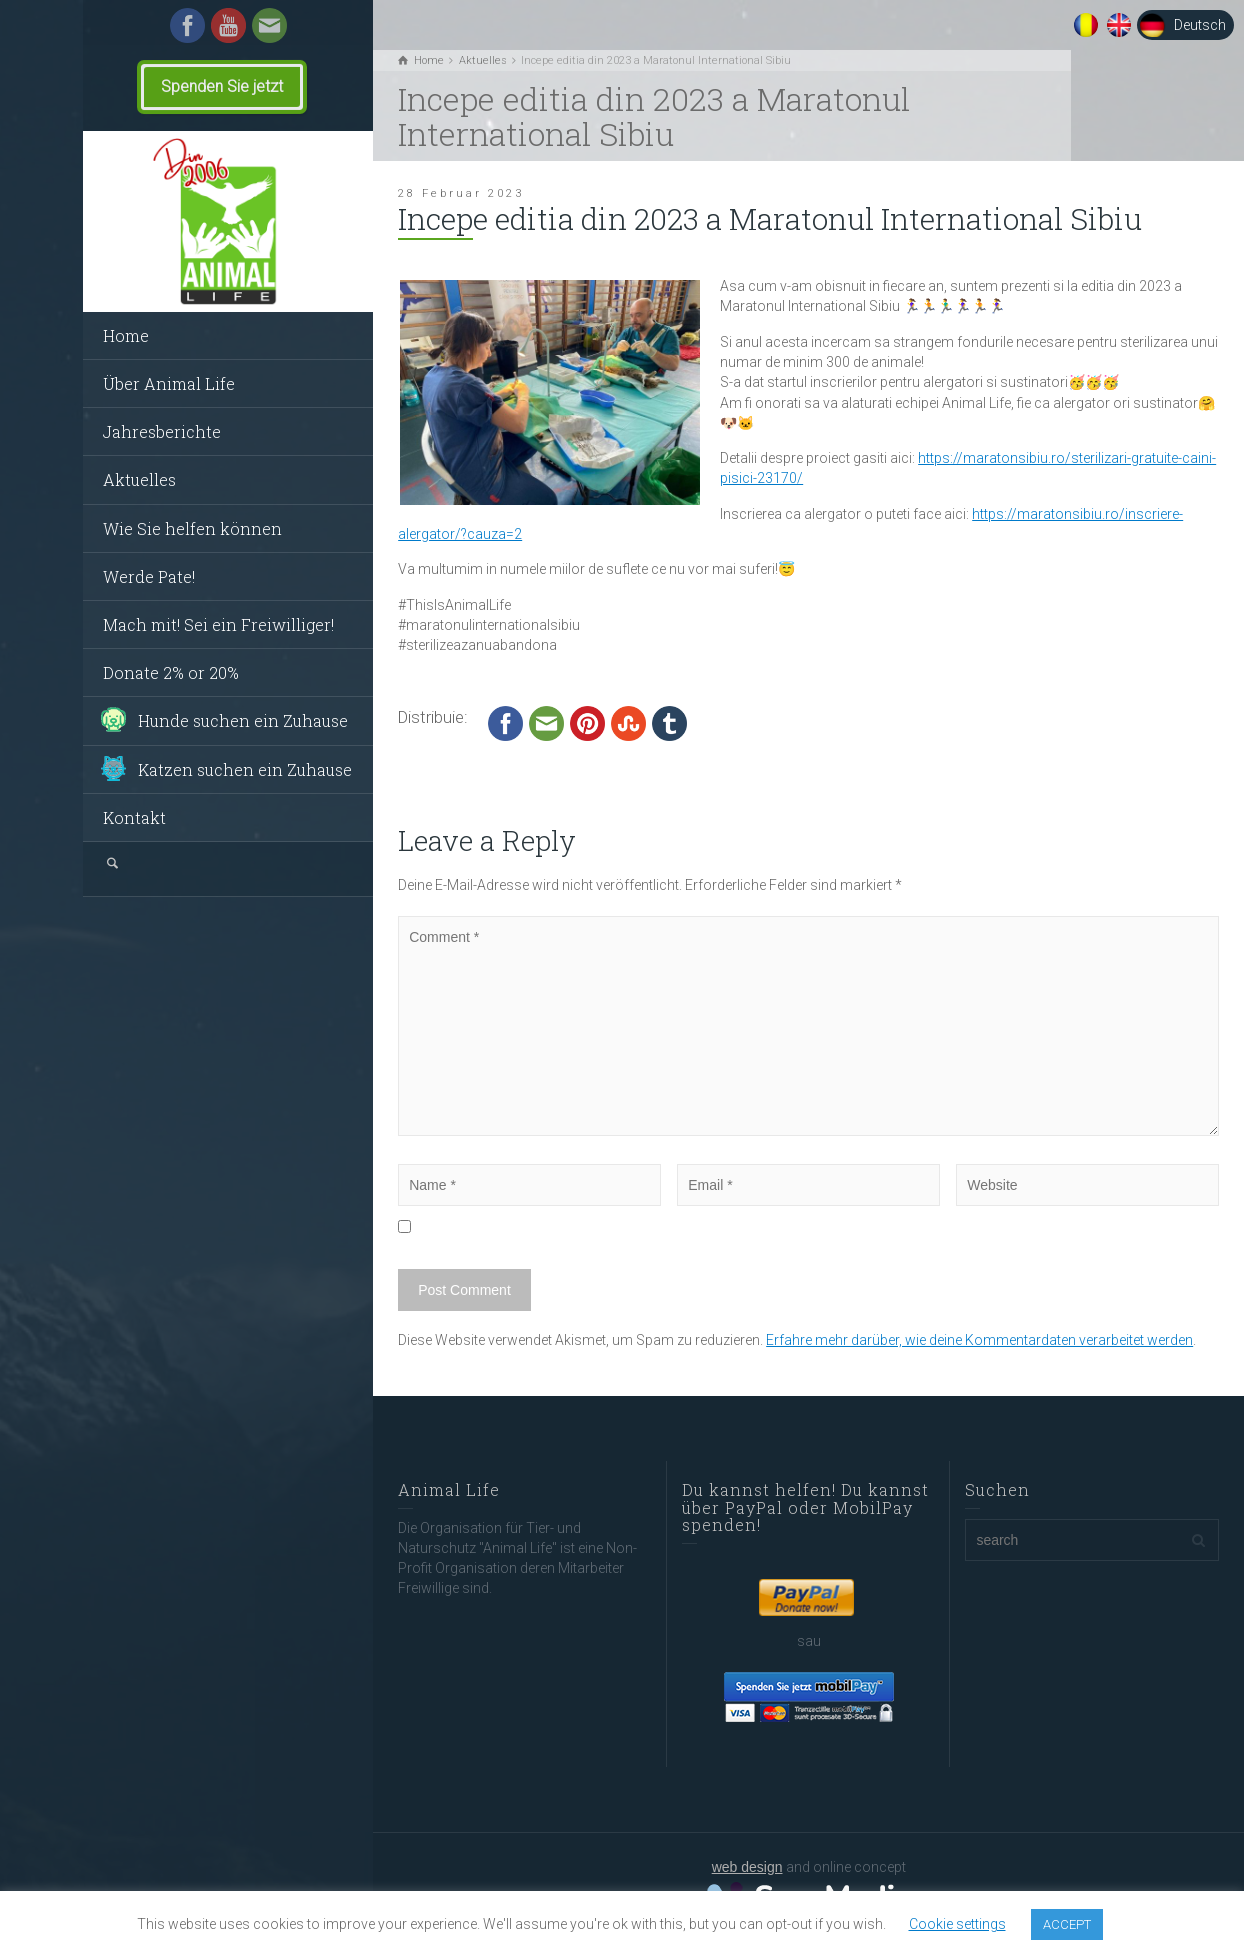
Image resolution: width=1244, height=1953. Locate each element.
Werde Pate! (149, 576)
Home (126, 335)
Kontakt (134, 817)
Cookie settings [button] (957, 1924)
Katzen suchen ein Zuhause (245, 769)
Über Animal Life (169, 383)
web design (747, 1867)
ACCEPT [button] (1067, 1924)
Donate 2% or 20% (171, 672)
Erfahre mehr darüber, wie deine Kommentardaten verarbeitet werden (979, 1340)
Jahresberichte (162, 431)
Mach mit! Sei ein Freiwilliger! (218, 624)
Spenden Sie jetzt (222, 86)
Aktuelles (139, 479)
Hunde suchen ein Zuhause (243, 720)
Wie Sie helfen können (192, 528)
